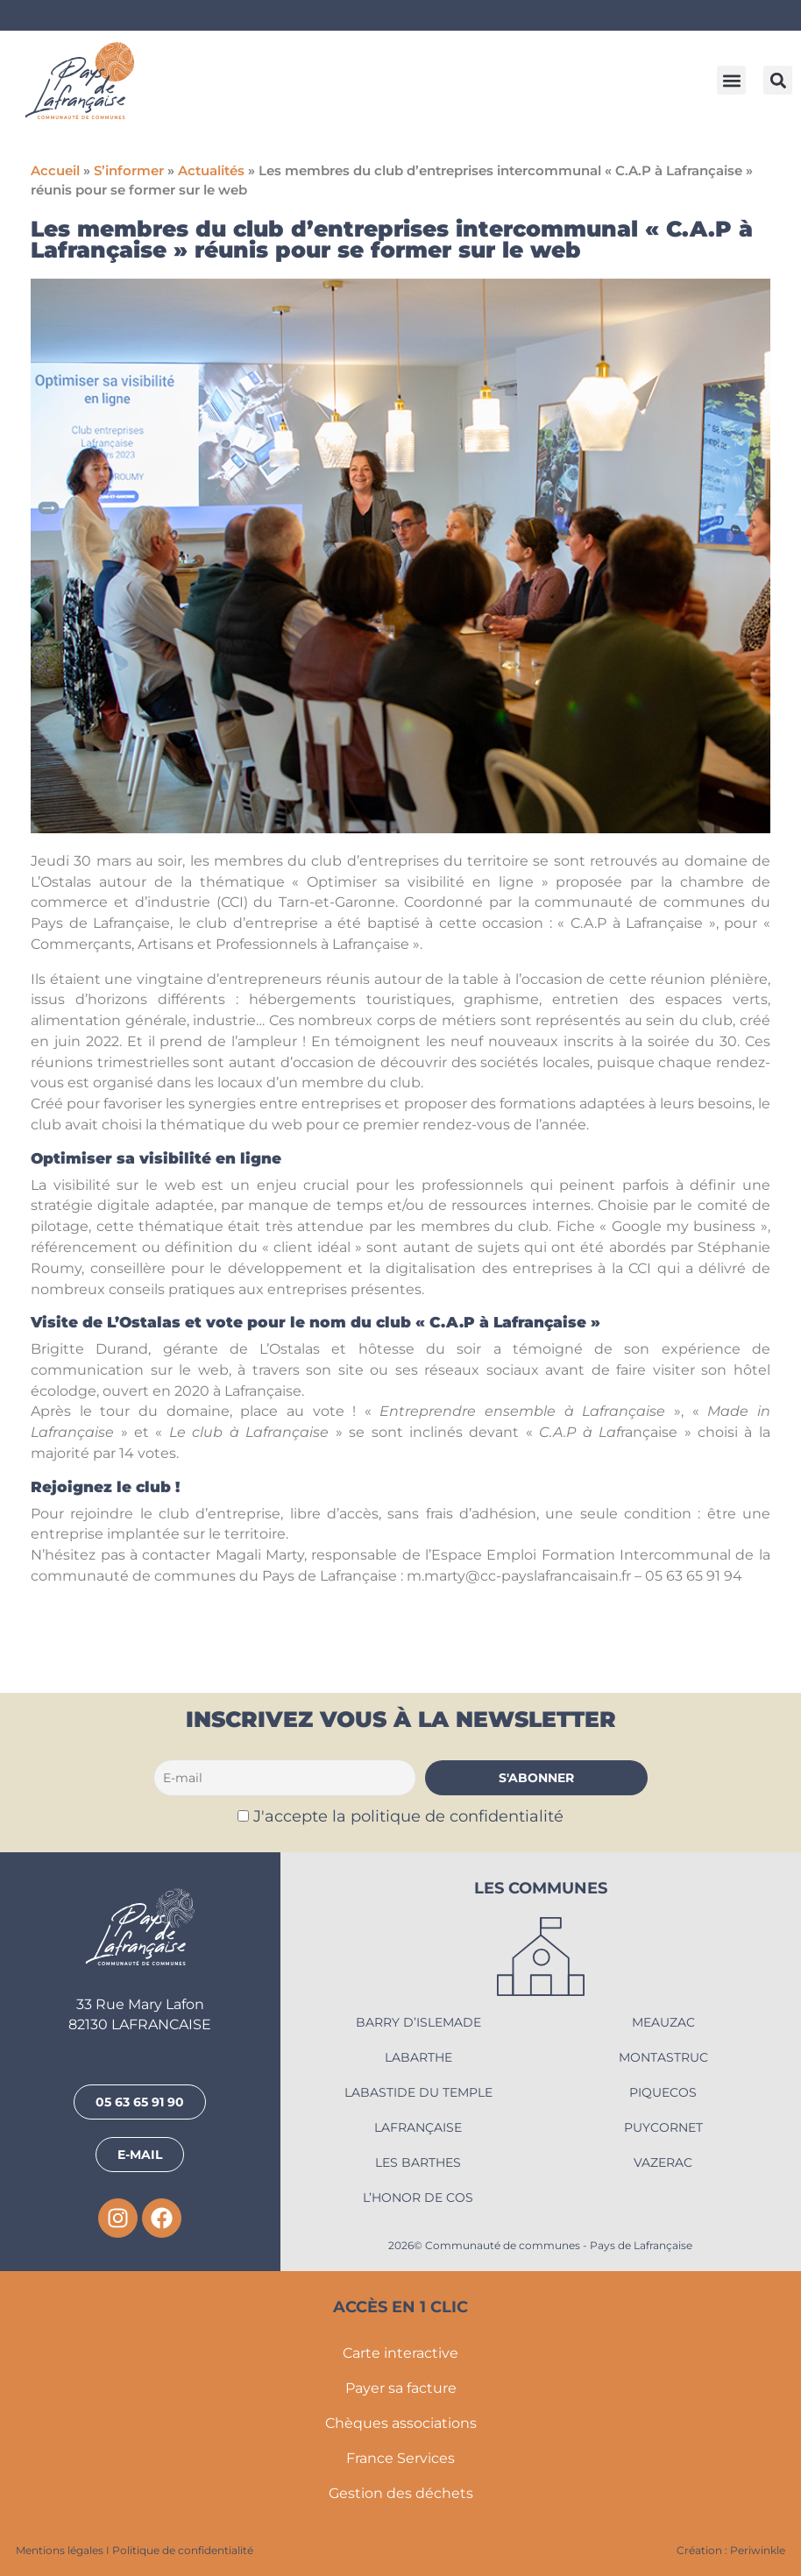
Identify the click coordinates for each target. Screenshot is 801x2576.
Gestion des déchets (401, 2493)
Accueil (55, 171)
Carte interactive (400, 2353)
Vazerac (663, 2162)
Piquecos (663, 2092)
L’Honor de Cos (418, 2197)
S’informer (129, 171)
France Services (400, 2458)
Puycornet (663, 2127)
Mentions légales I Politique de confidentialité (134, 2550)
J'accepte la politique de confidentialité (408, 1816)
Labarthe (418, 2057)
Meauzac (663, 2022)
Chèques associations (401, 2423)
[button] (731, 80)
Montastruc (663, 2057)
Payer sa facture (401, 2388)
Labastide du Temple (418, 2092)
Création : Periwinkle (731, 2550)
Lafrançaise (418, 2127)
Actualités (211, 171)
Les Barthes (418, 2162)
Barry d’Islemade (418, 2022)
